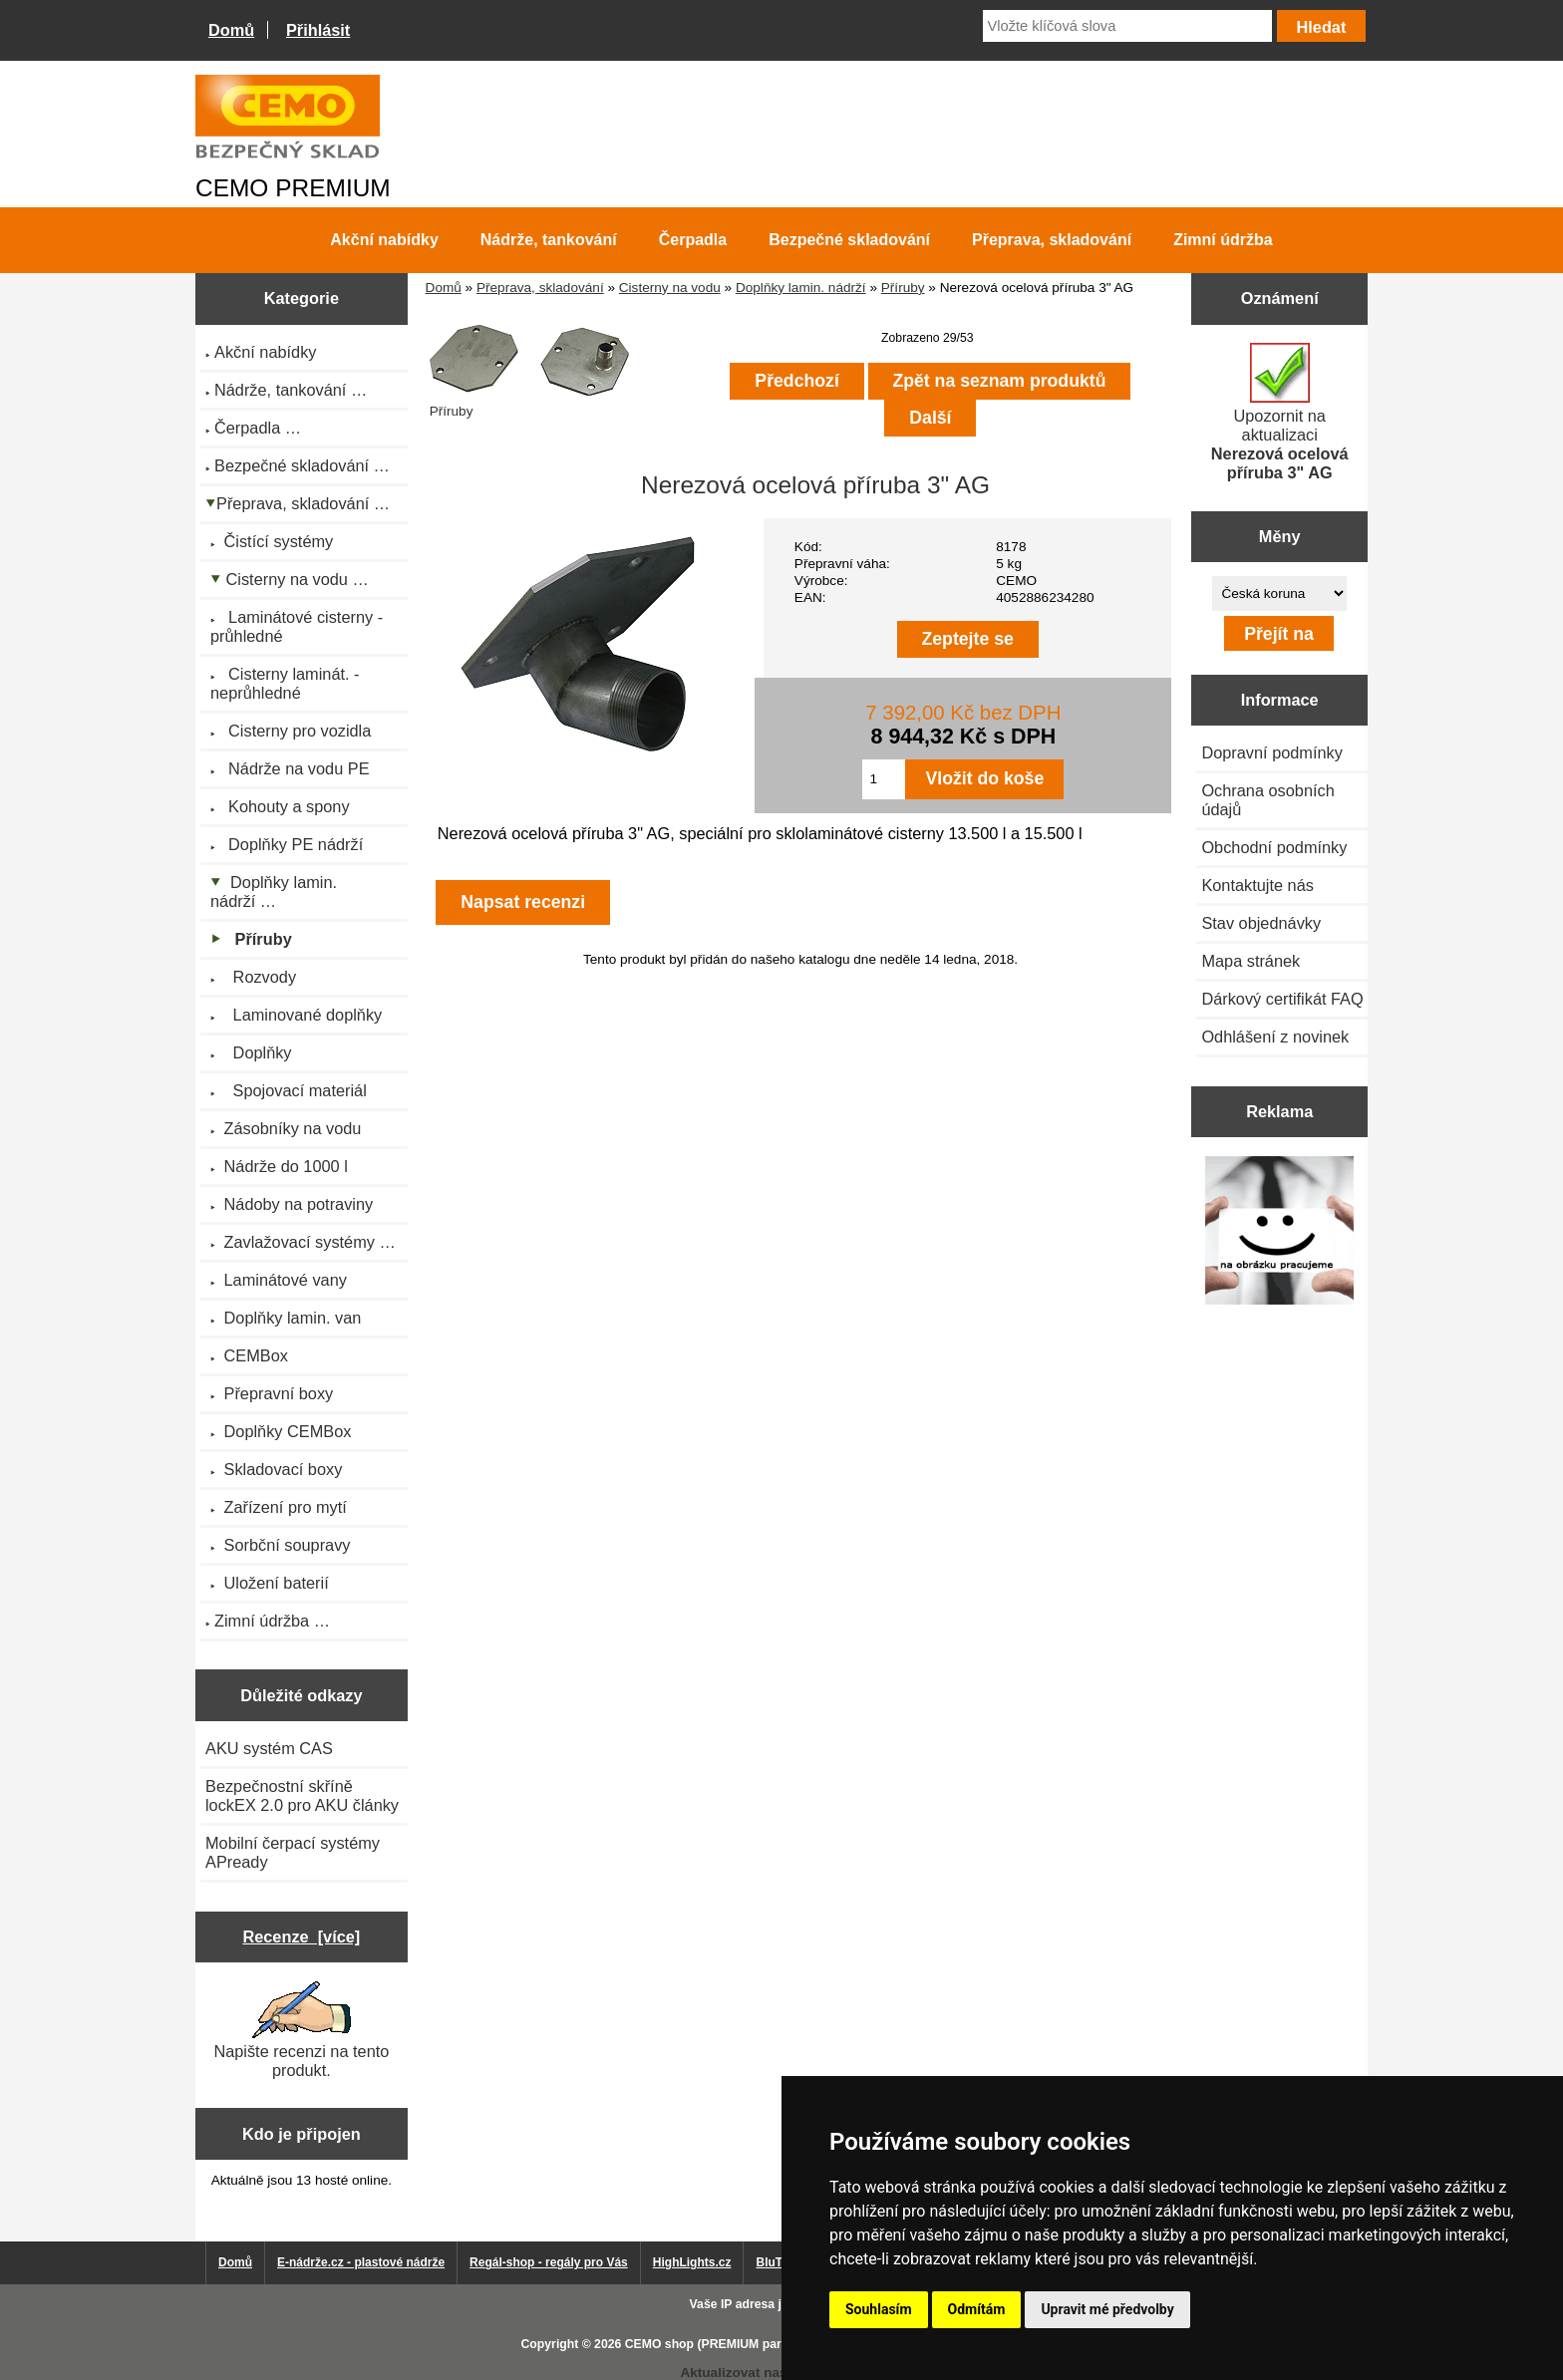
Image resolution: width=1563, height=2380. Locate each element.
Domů (231, 30)
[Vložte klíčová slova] (1127, 26)
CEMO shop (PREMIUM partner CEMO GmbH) (756, 2344)
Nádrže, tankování (548, 239)
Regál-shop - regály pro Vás (548, 2262)
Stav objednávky (1261, 923)
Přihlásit (318, 30)
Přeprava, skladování (540, 287)
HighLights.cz (692, 2262)
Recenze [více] (301, 1936)
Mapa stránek (1250, 961)
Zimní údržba (1223, 239)
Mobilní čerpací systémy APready (292, 1852)
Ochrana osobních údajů (1267, 799)
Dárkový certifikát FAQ (1282, 999)
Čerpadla (693, 239)
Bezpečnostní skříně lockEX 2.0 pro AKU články (302, 1795)
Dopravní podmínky (1271, 752)
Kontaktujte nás (1257, 885)
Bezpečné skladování (849, 239)
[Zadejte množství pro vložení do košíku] (883, 779)
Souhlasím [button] (878, 2309)
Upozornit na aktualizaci (1280, 412)
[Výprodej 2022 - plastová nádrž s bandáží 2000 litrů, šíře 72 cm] (1279, 1232)
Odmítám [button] (977, 2309)
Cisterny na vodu (670, 287)
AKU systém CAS (269, 1748)
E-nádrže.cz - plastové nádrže (361, 2262)
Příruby (903, 287)
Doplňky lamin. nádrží (801, 287)
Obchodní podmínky (1274, 847)
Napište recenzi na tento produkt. (301, 2030)
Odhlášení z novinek (1275, 1036)
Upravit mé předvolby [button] (1107, 2309)
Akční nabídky (384, 239)
